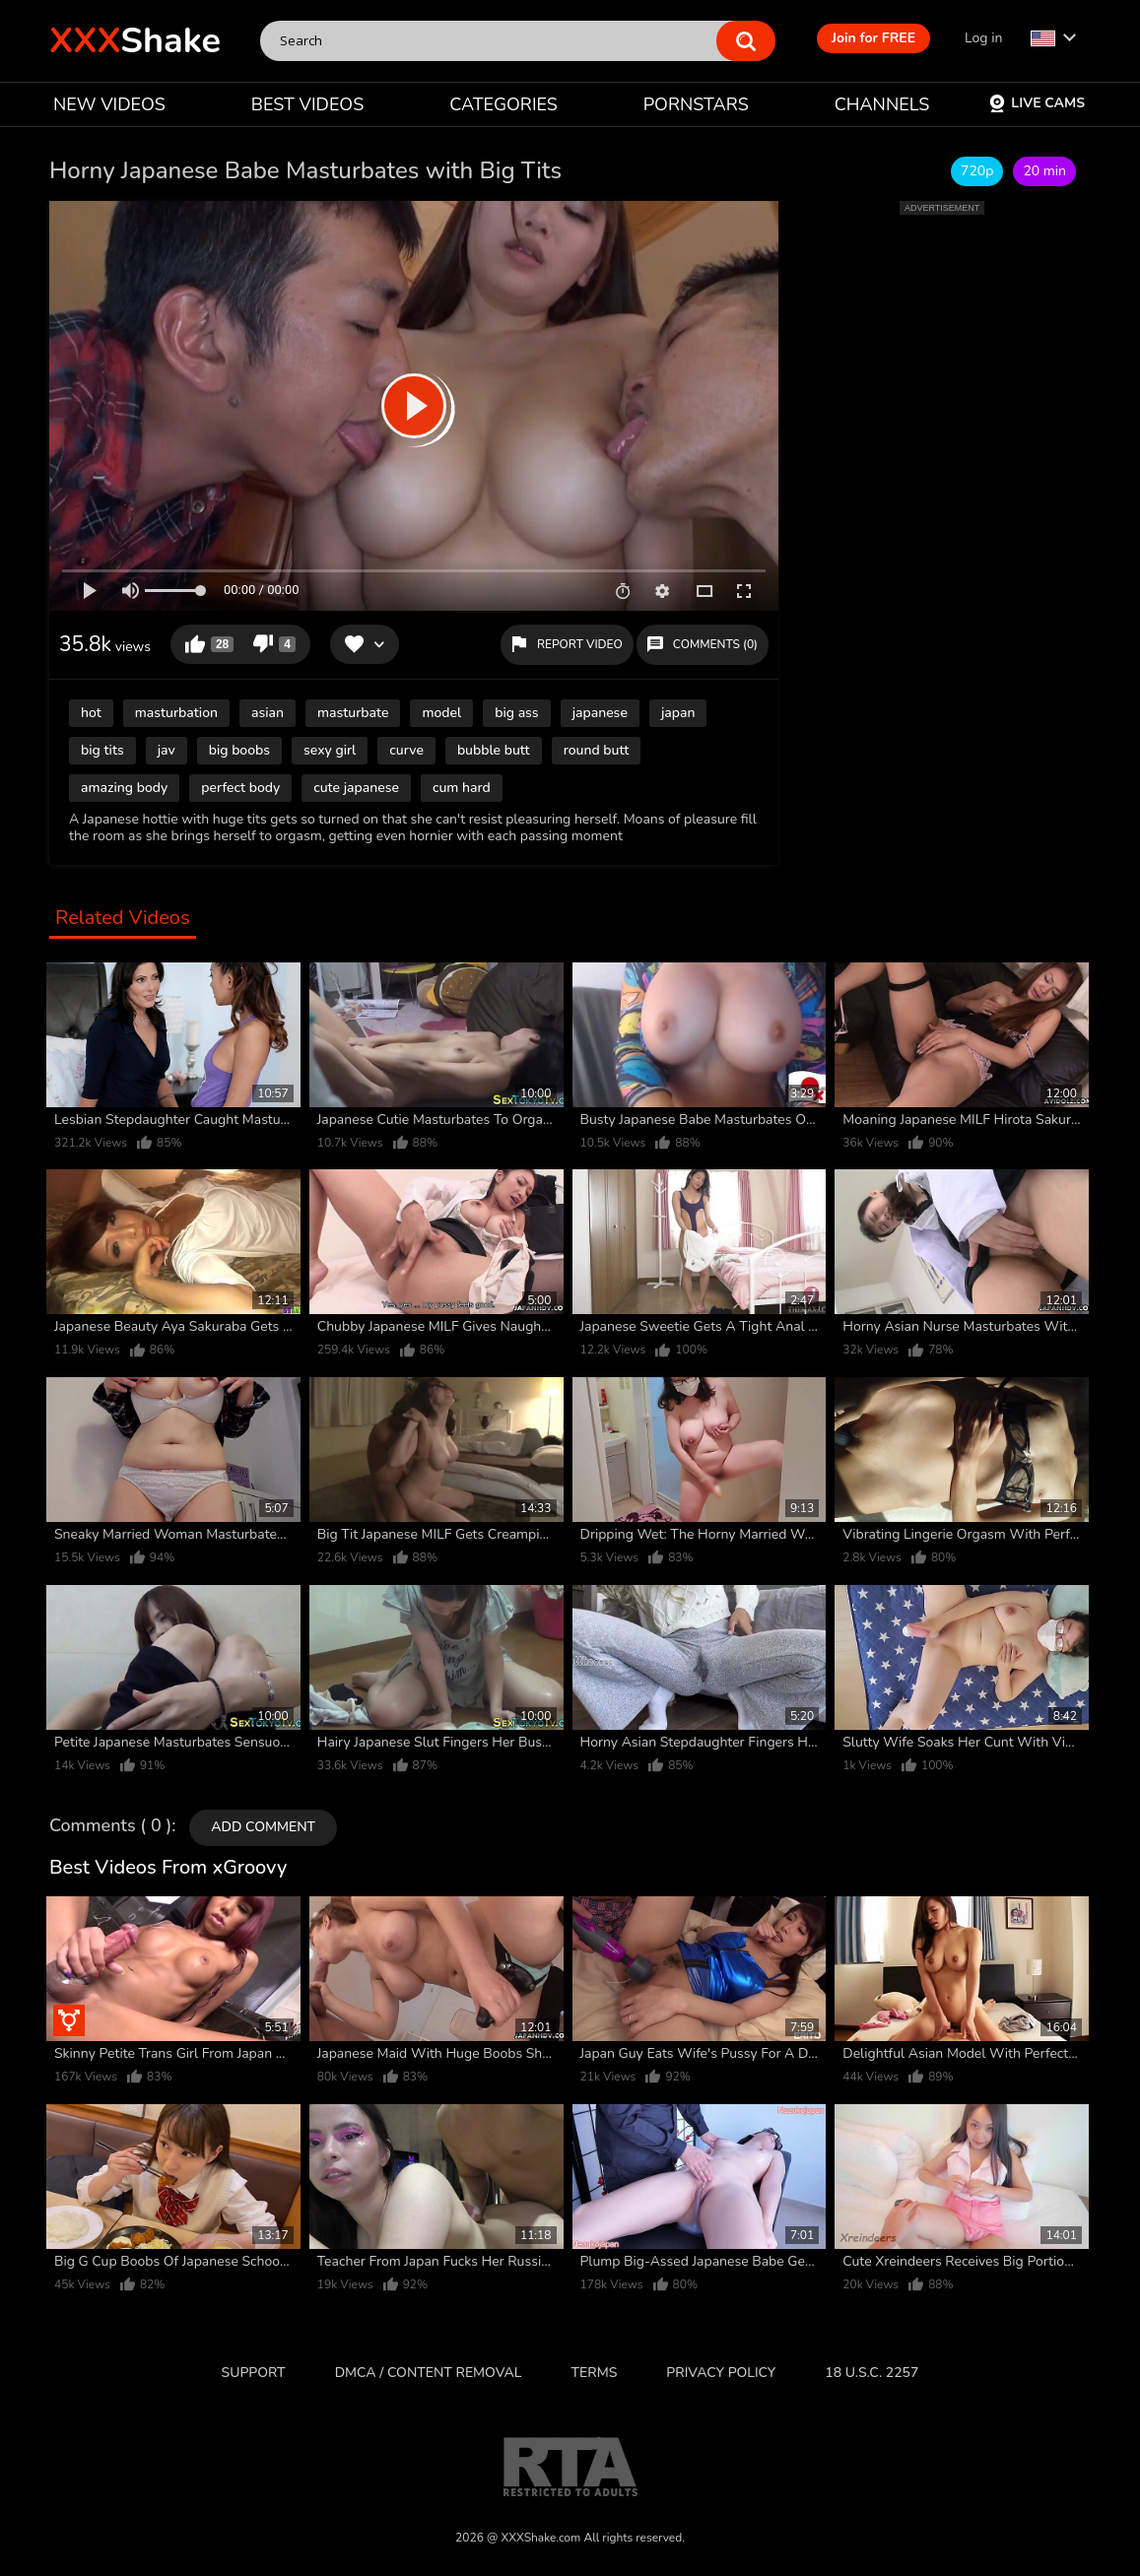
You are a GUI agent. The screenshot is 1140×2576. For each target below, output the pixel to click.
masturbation (176, 712)
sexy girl (329, 750)
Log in (983, 38)
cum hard (462, 787)
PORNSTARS (696, 104)
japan (678, 712)
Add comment (263, 1826)
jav (166, 750)
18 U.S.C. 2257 (871, 2372)
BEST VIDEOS (307, 104)
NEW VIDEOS (109, 104)
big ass (516, 712)
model (441, 712)
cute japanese (356, 787)
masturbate (352, 712)
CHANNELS (882, 104)
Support (254, 2372)
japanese (600, 712)
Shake (135, 41)
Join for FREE (873, 38)
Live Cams (1036, 103)
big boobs (239, 750)
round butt (597, 750)
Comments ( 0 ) (110, 1826)
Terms (594, 2372)
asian (267, 712)
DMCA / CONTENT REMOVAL (428, 2372)
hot (91, 712)
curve (406, 750)
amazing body (124, 787)
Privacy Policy (720, 2372)
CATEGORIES (503, 104)
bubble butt (493, 750)
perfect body (240, 787)
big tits (102, 750)
